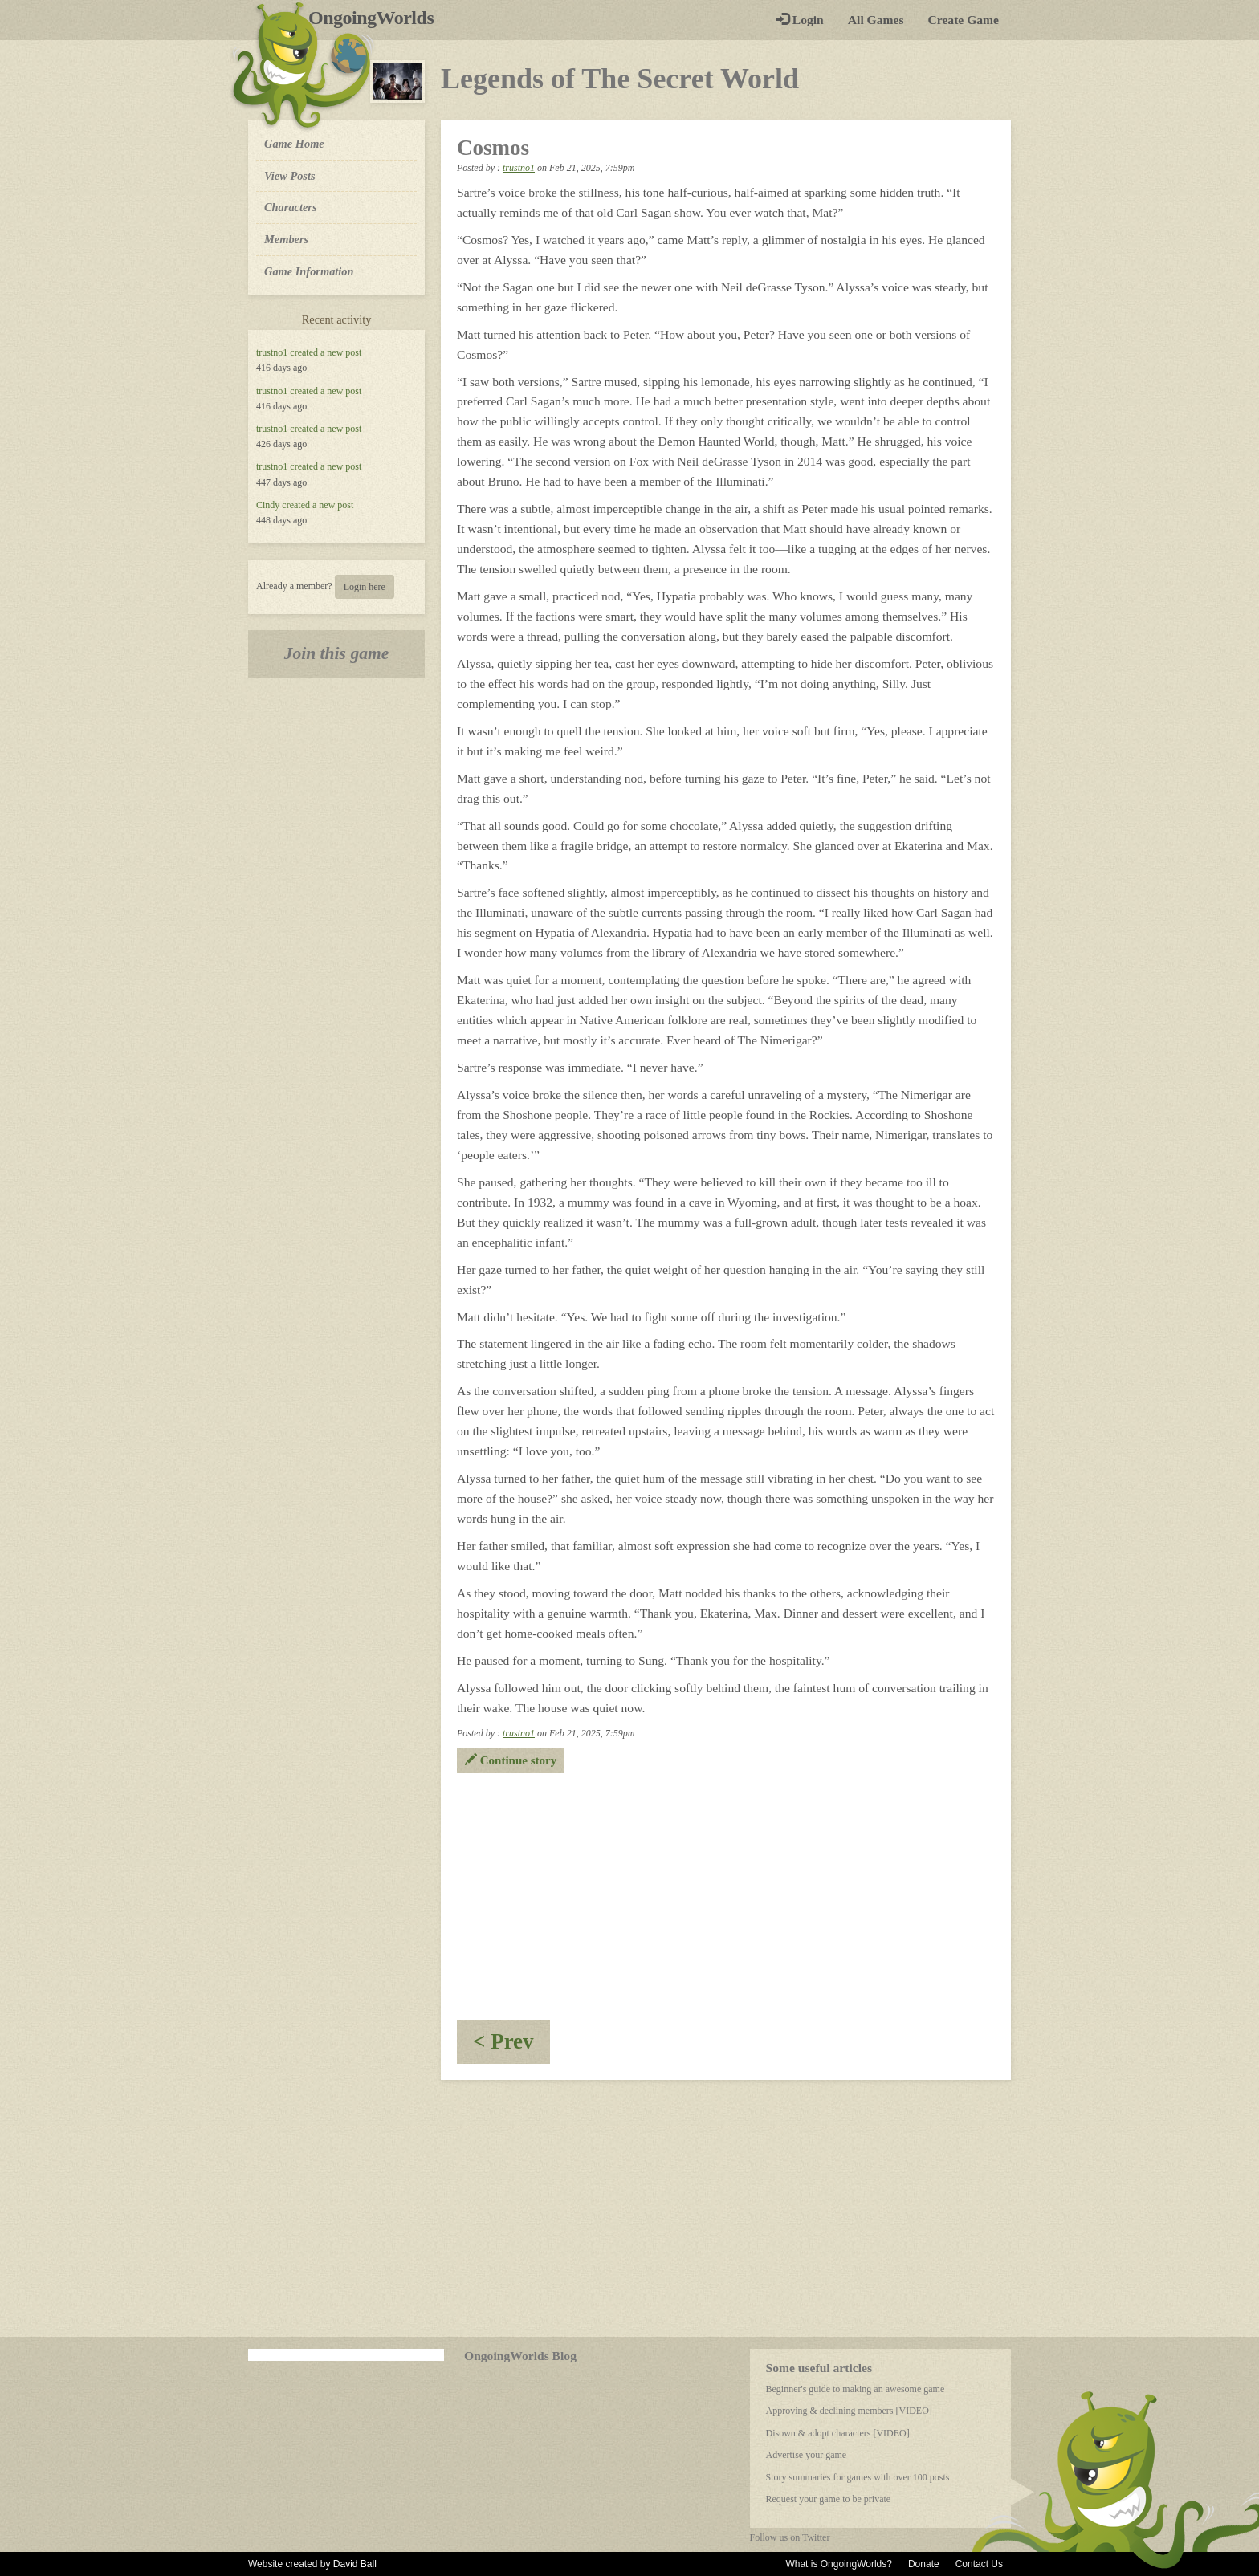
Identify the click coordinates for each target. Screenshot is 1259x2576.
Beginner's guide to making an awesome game (855, 2389)
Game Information (309, 271)
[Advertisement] (726, 1893)
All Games (876, 19)
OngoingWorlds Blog (520, 2355)
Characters (290, 206)
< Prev (511, 2047)
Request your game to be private (828, 2499)
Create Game (963, 19)
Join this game (336, 653)
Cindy (267, 505)
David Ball (355, 2564)
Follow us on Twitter (790, 2537)
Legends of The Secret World (620, 79)
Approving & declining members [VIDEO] (849, 2410)
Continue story (510, 1760)
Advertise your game (806, 2454)
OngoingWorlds (377, 17)
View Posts (290, 175)
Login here (364, 586)
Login (800, 19)
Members (286, 239)
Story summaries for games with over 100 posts (858, 2477)
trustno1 (271, 352)
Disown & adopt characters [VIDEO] (838, 2433)
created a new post (325, 352)
